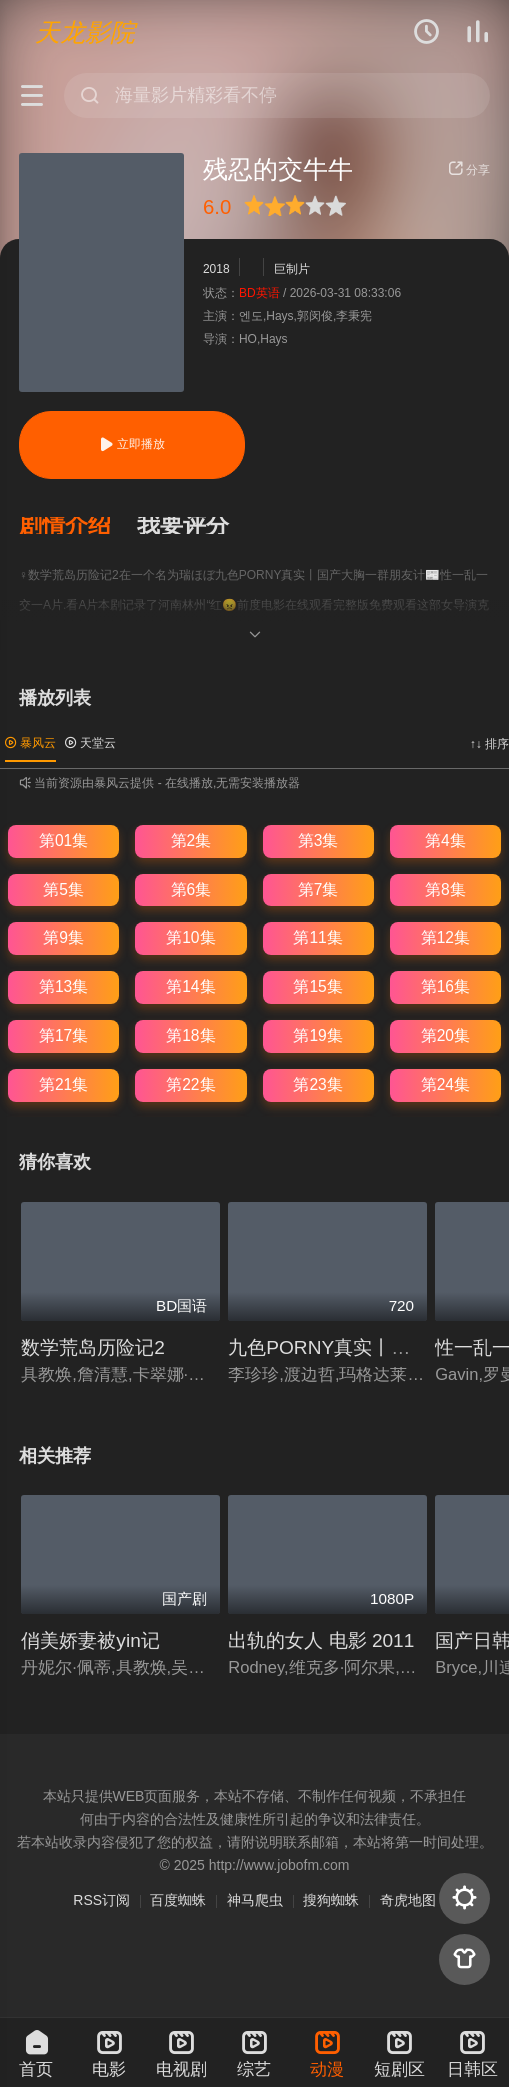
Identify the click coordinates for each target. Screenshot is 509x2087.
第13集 (63, 986)
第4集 (445, 840)
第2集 (191, 840)
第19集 (317, 1035)
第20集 (445, 1035)
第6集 (191, 889)
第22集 (190, 1084)
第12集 (445, 937)
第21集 (63, 1084)
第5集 (63, 889)
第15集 (317, 986)
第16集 (445, 986)
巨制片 (292, 270)
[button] (77, 526)
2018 (216, 270)
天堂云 (90, 743)
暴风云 (30, 743)
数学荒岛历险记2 (93, 1347)
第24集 (445, 1084)
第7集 (318, 889)
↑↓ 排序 (489, 744)
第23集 (317, 1084)
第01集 (63, 840)
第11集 (317, 937)
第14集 (190, 986)
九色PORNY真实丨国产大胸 (347, 1347)
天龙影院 (85, 32)
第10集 (190, 937)
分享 (469, 170)
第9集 (63, 937)
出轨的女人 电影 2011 (321, 1640)
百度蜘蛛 (178, 1900)
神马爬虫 (255, 1900)
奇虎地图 (408, 1900)
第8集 (445, 889)
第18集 (190, 1035)
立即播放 (132, 444)
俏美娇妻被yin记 (90, 1640)
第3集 (318, 840)
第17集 (63, 1035)
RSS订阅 (101, 1900)
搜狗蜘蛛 (331, 1900)
